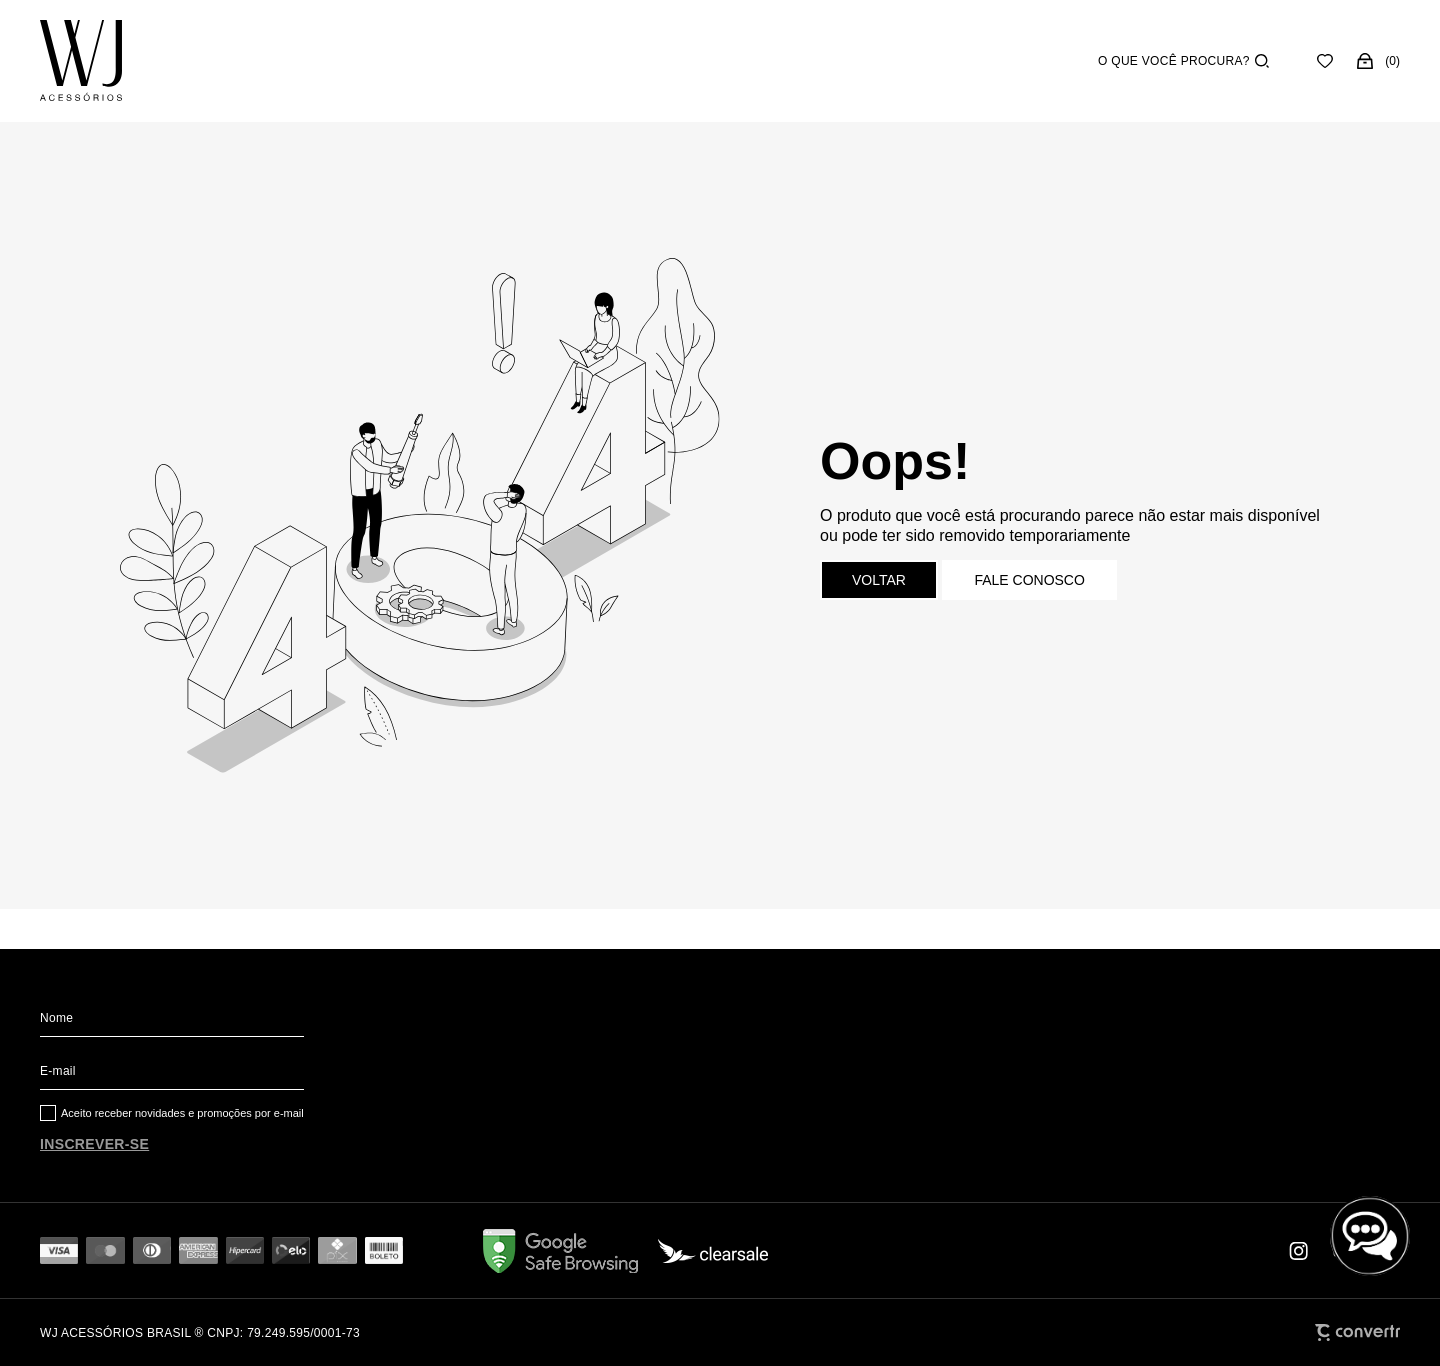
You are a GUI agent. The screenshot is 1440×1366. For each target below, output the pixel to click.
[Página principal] (81, 61)
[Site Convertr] (1357, 1332)
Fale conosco (1029, 580)
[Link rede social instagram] (1300, 1251)
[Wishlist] (1325, 61)
